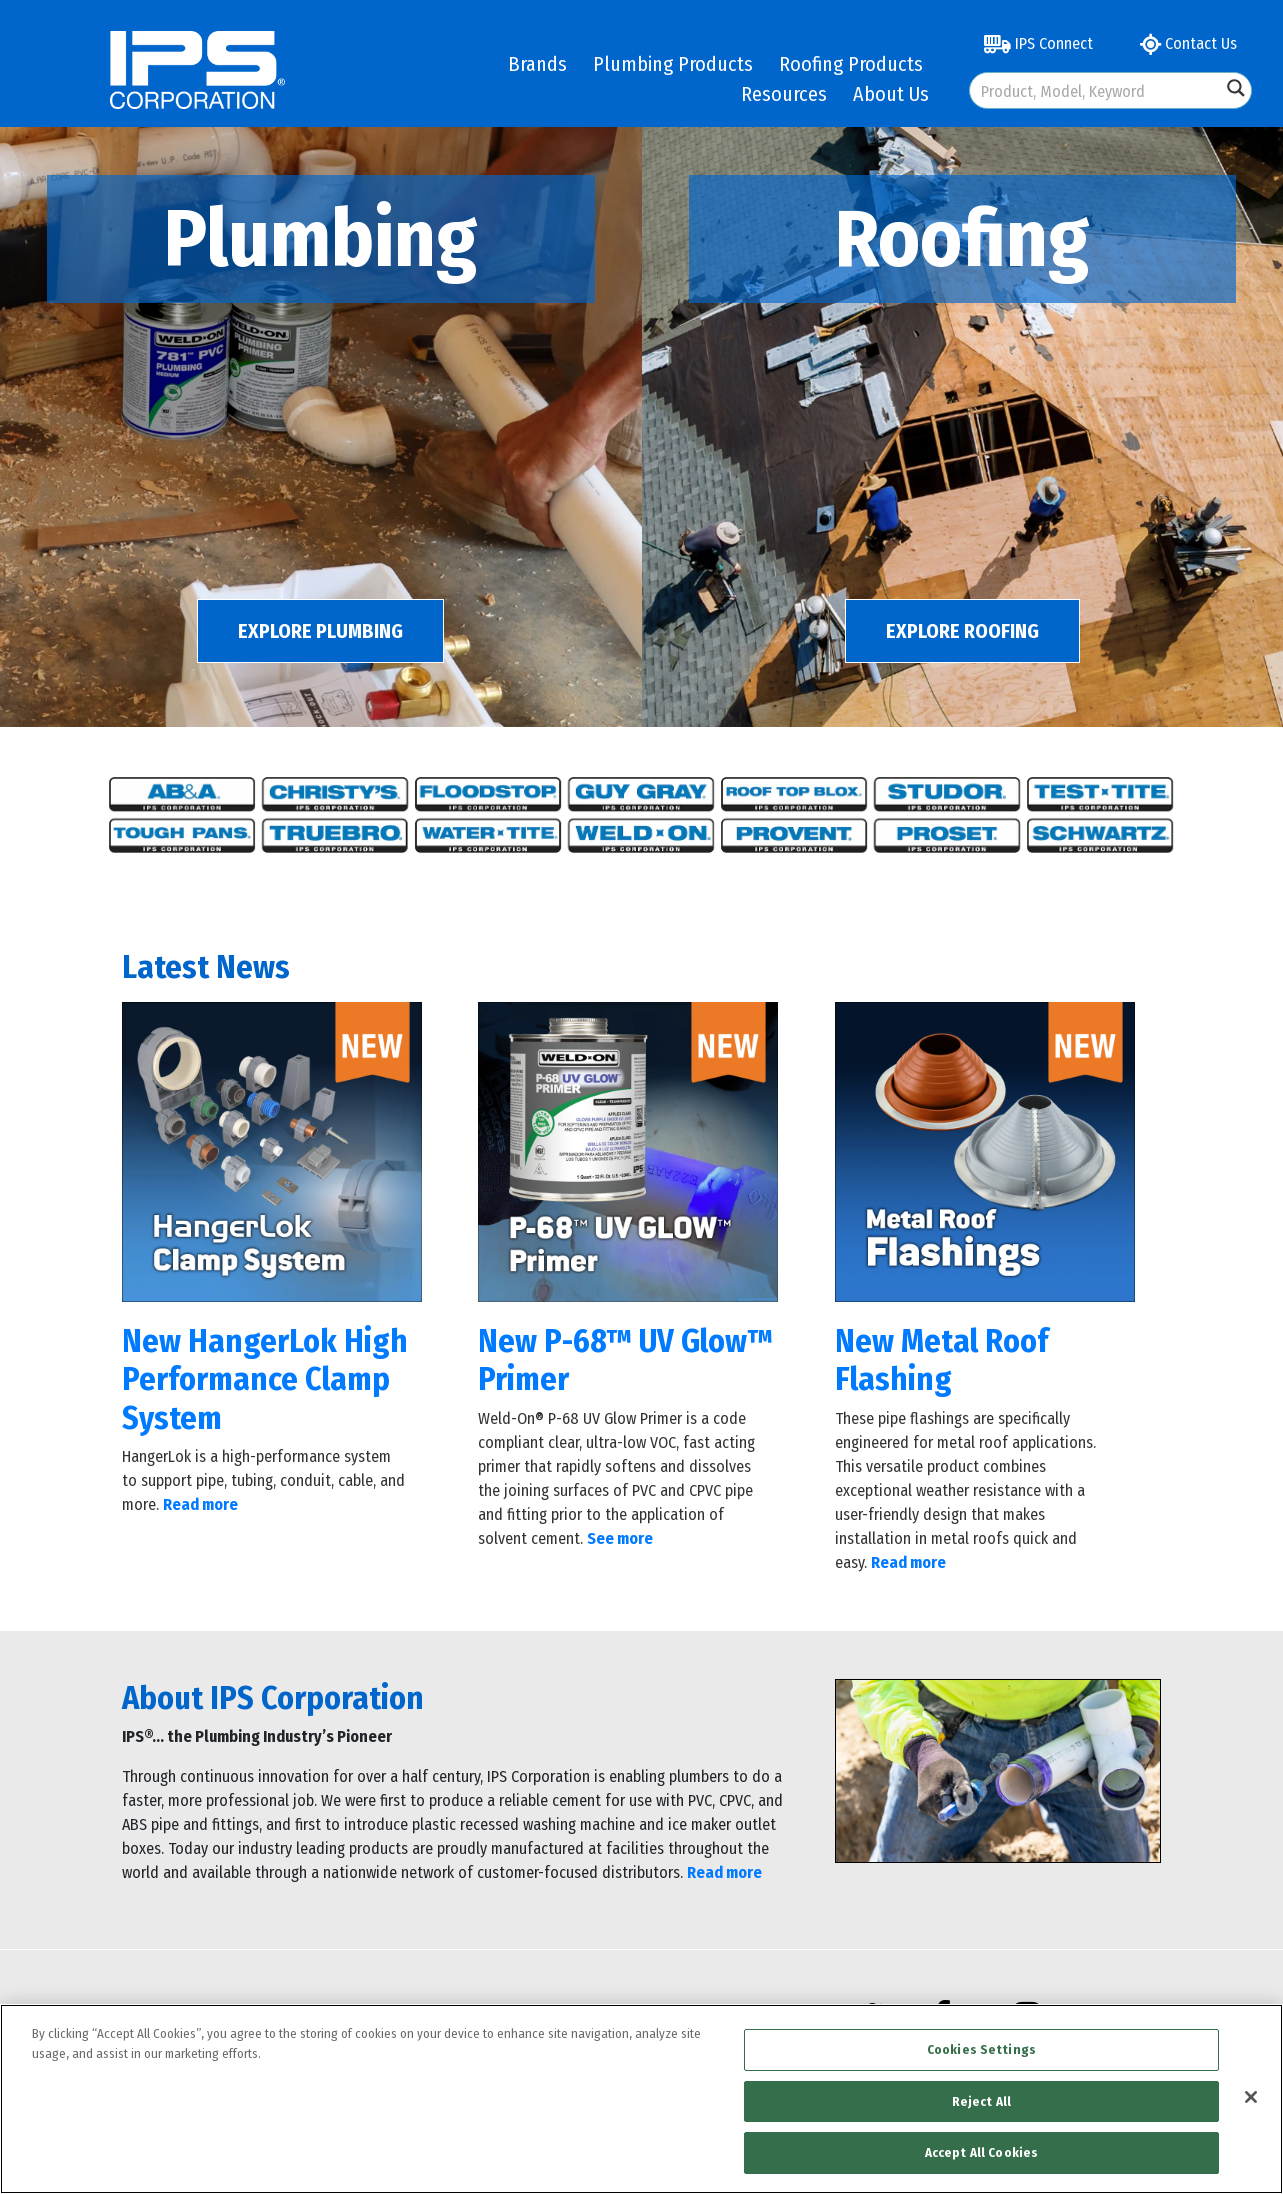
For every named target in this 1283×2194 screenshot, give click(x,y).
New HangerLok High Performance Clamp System (265, 1379)
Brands (537, 64)
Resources (784, 94)
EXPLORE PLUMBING (320, 631)
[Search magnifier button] (1236, 88)
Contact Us (1188, 43)
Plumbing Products (673, 64)
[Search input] (1096, 90)
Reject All (981, 2101)
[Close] (1251, 2097)
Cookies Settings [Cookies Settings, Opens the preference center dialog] (981, 2049)
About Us (891, 94)
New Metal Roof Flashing (941, 1360)
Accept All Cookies (981, 2152)
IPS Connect (1038, 43)
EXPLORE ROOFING (962, 631)
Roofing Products (851, 64)
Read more (724, 1872)
